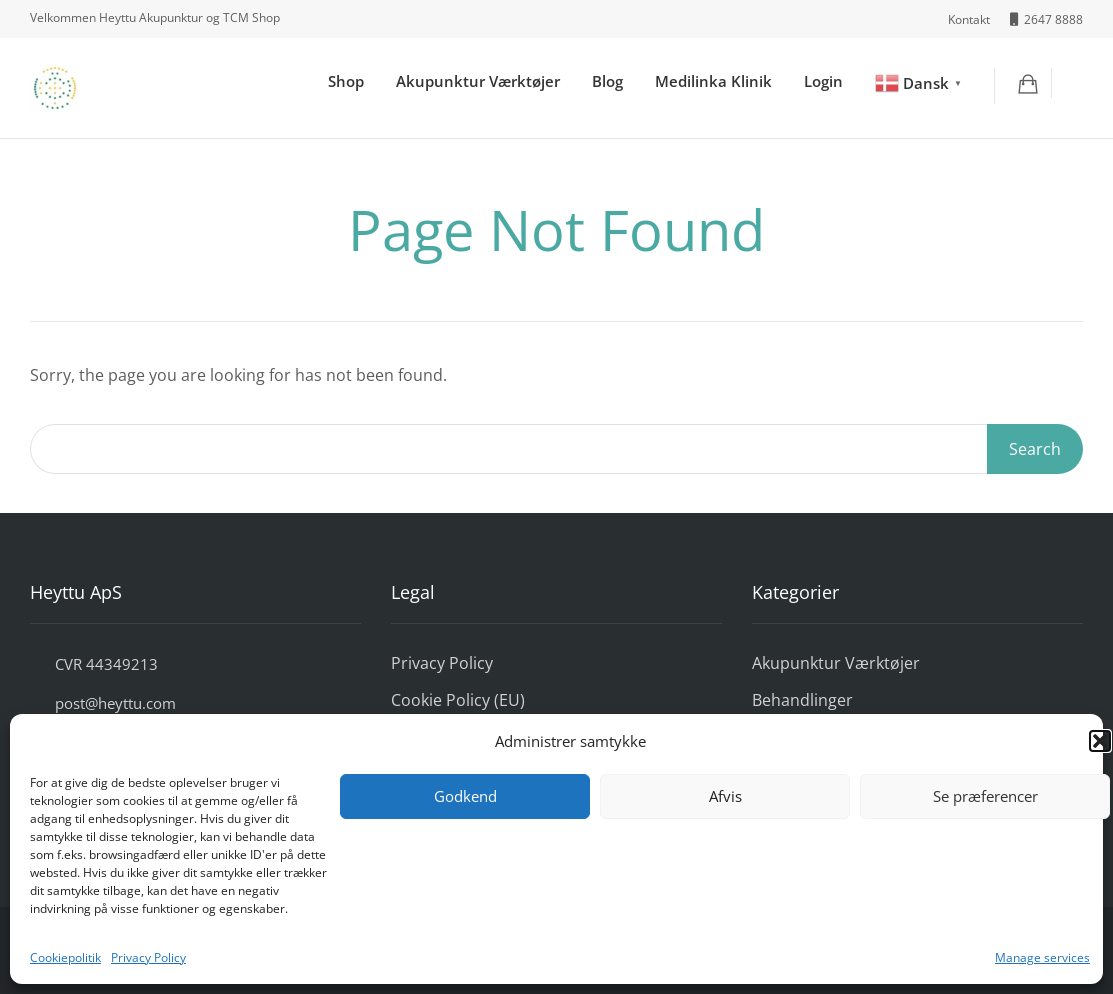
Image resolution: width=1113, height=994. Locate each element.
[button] (1100, 741)
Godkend (465, 796)
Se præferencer (985, 796)
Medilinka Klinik (713, 81)
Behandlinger (802, 700)
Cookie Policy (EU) (458, 700)
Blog (607, 81)
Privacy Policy (148, 957)
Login (823, 81)
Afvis (725, 796)
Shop (346, 81)
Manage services (1042, 957)
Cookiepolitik (65, 957)
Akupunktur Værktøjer (478, 81)
